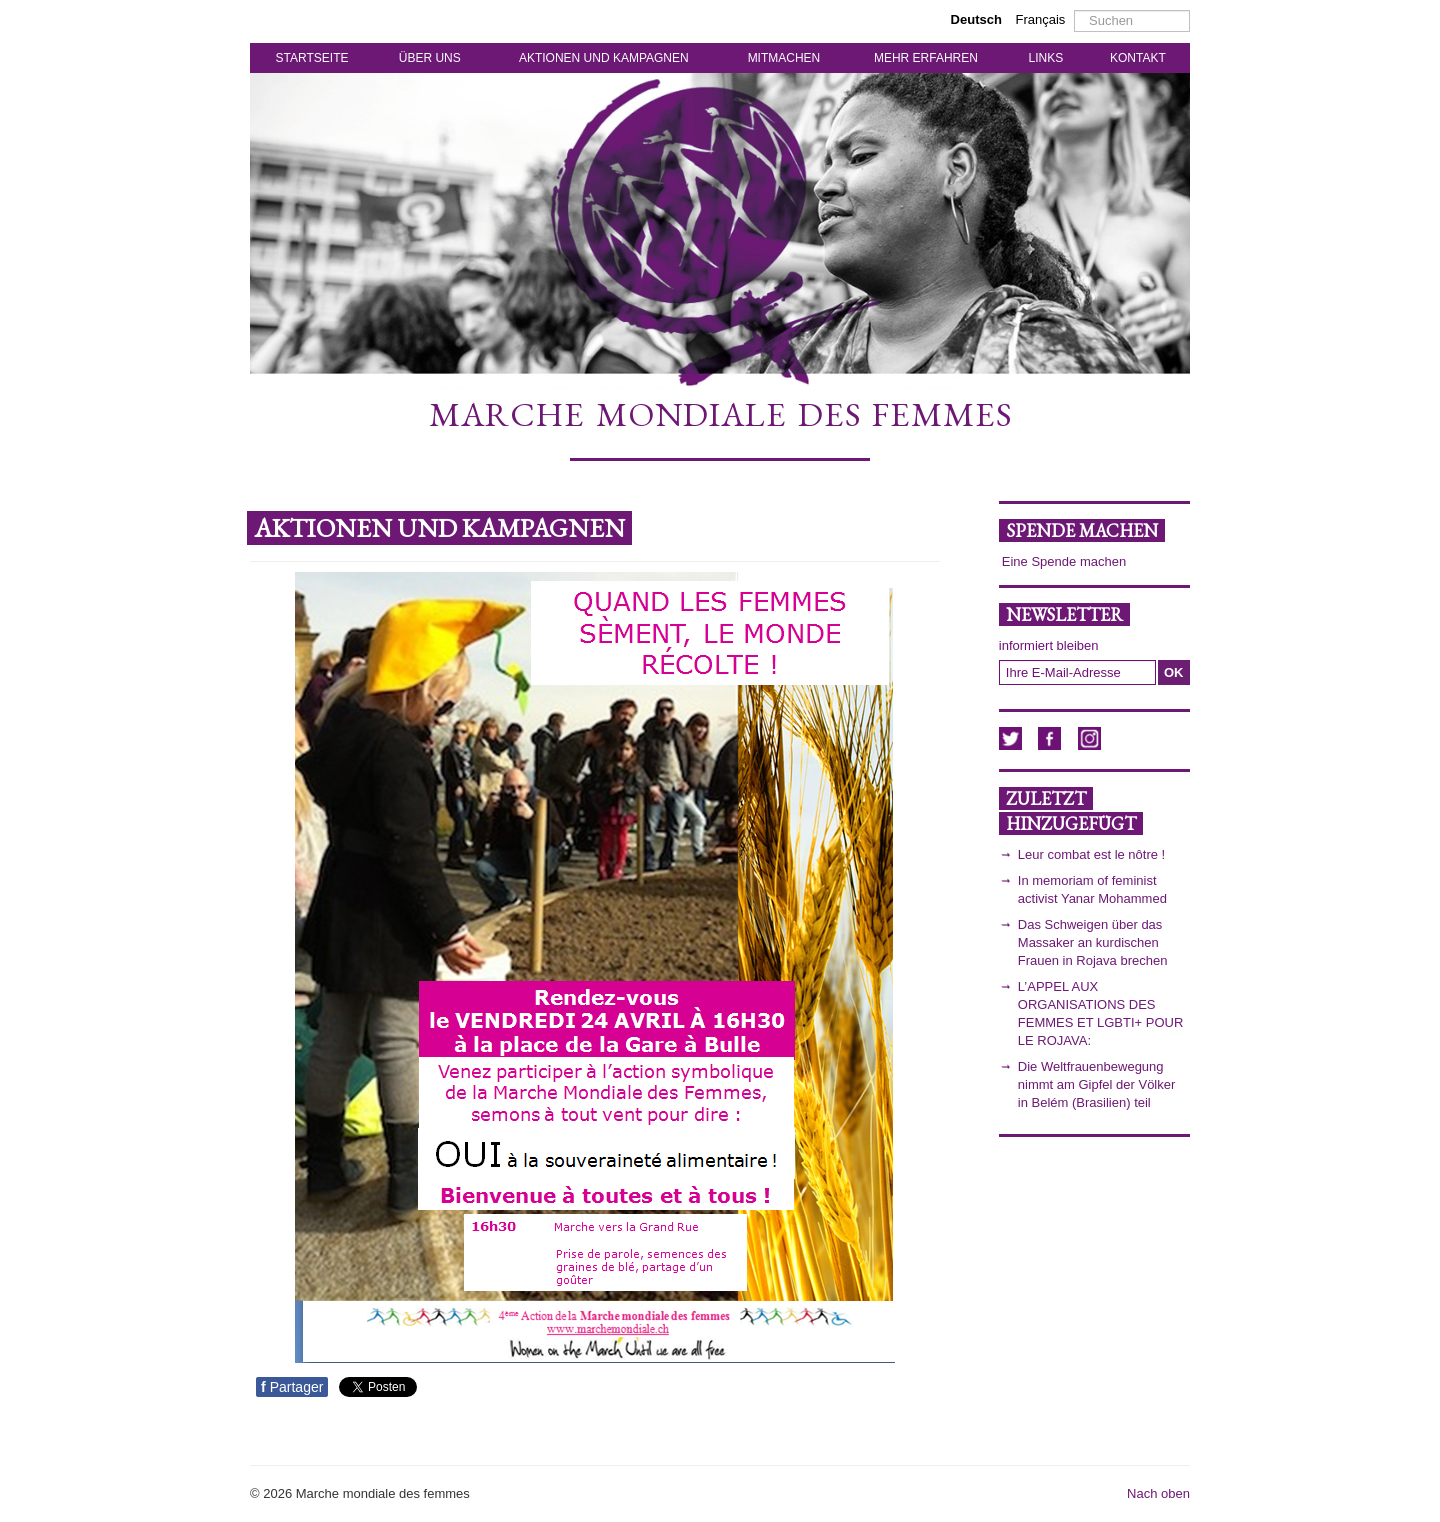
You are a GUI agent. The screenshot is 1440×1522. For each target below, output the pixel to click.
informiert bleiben (1049, 645)
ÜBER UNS (430, 58)
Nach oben (1158, 1493)
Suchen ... (1074, 10)
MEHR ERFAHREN (926, 58)
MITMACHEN (784, 58)
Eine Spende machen (1064, 561)
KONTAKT (1138, 58)
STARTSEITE (312, 58)
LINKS (1046, 58)
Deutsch (978, 19)
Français (1041, 19)
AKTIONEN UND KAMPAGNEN (604, 58)
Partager (292, 1387)
